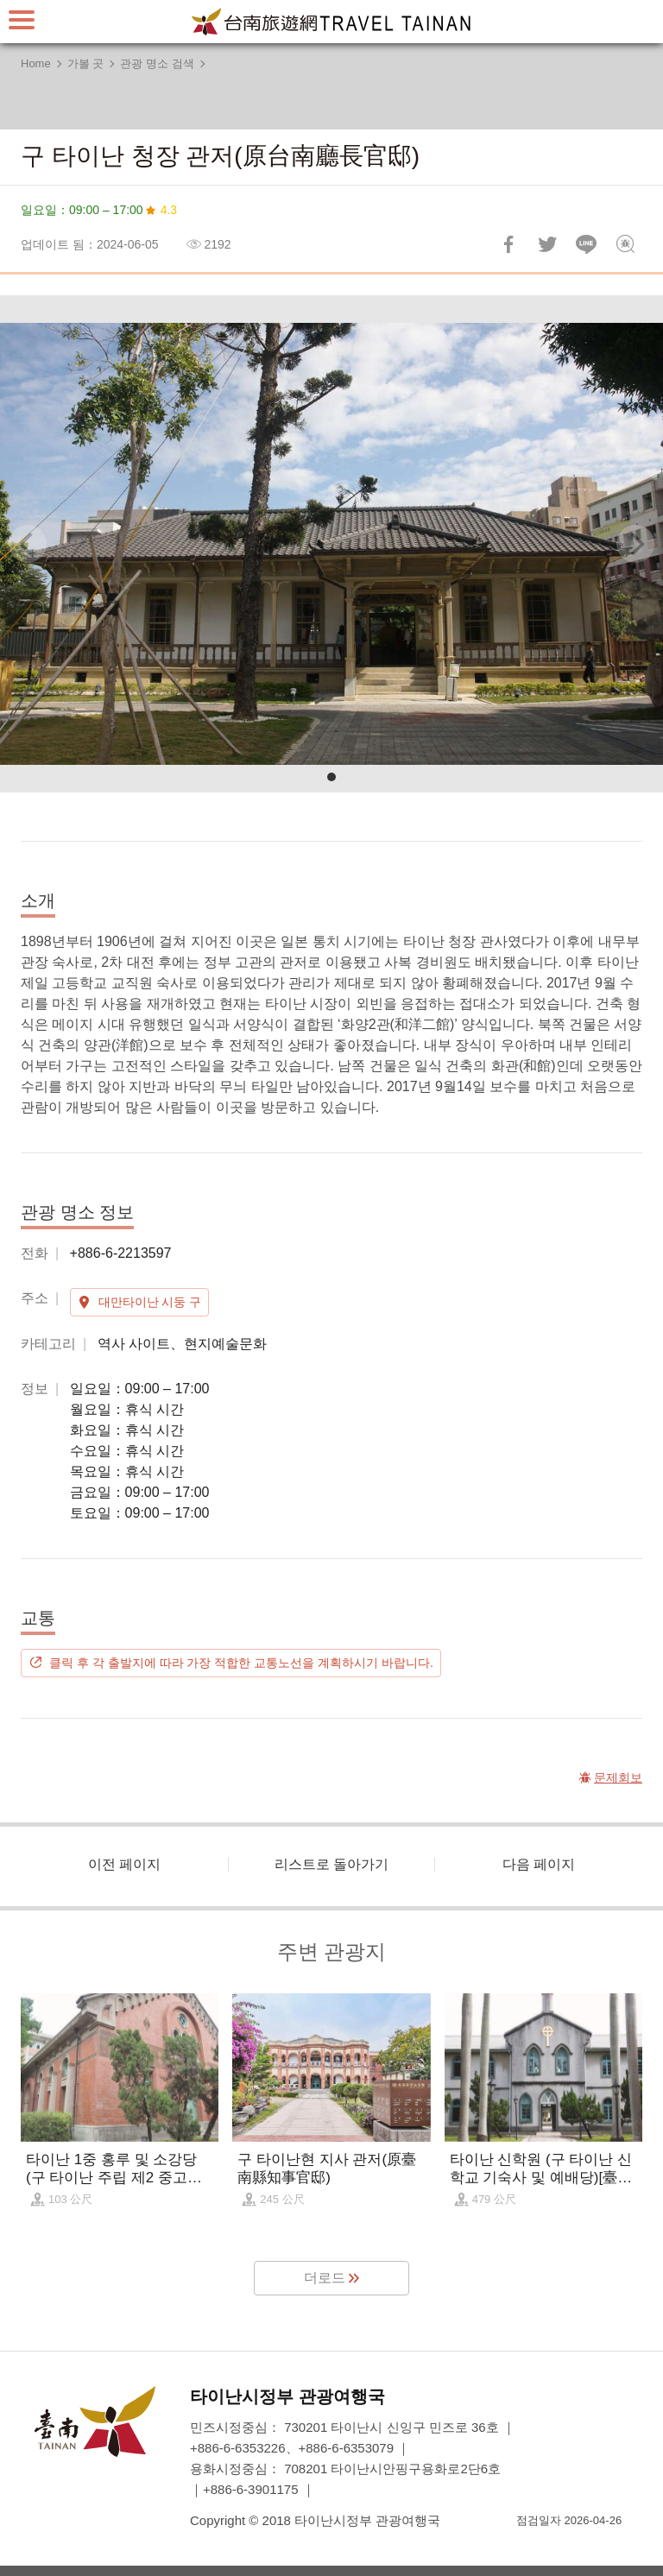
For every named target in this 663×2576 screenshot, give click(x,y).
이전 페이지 (124, 1864)
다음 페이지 (538, 1864)
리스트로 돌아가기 (331, 1864)
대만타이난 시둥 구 (150, 1302)
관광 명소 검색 (156, 63)
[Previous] (28, 544)
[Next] (635, 544)
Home (36, 63)
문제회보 (625, 244)
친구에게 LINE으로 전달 (586, 244)
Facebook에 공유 (508, 244)
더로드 (324, 2277)
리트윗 (547, 244)
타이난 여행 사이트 (331, 21)
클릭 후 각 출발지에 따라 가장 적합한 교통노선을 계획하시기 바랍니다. (241, 1663)
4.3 (169, 210)
